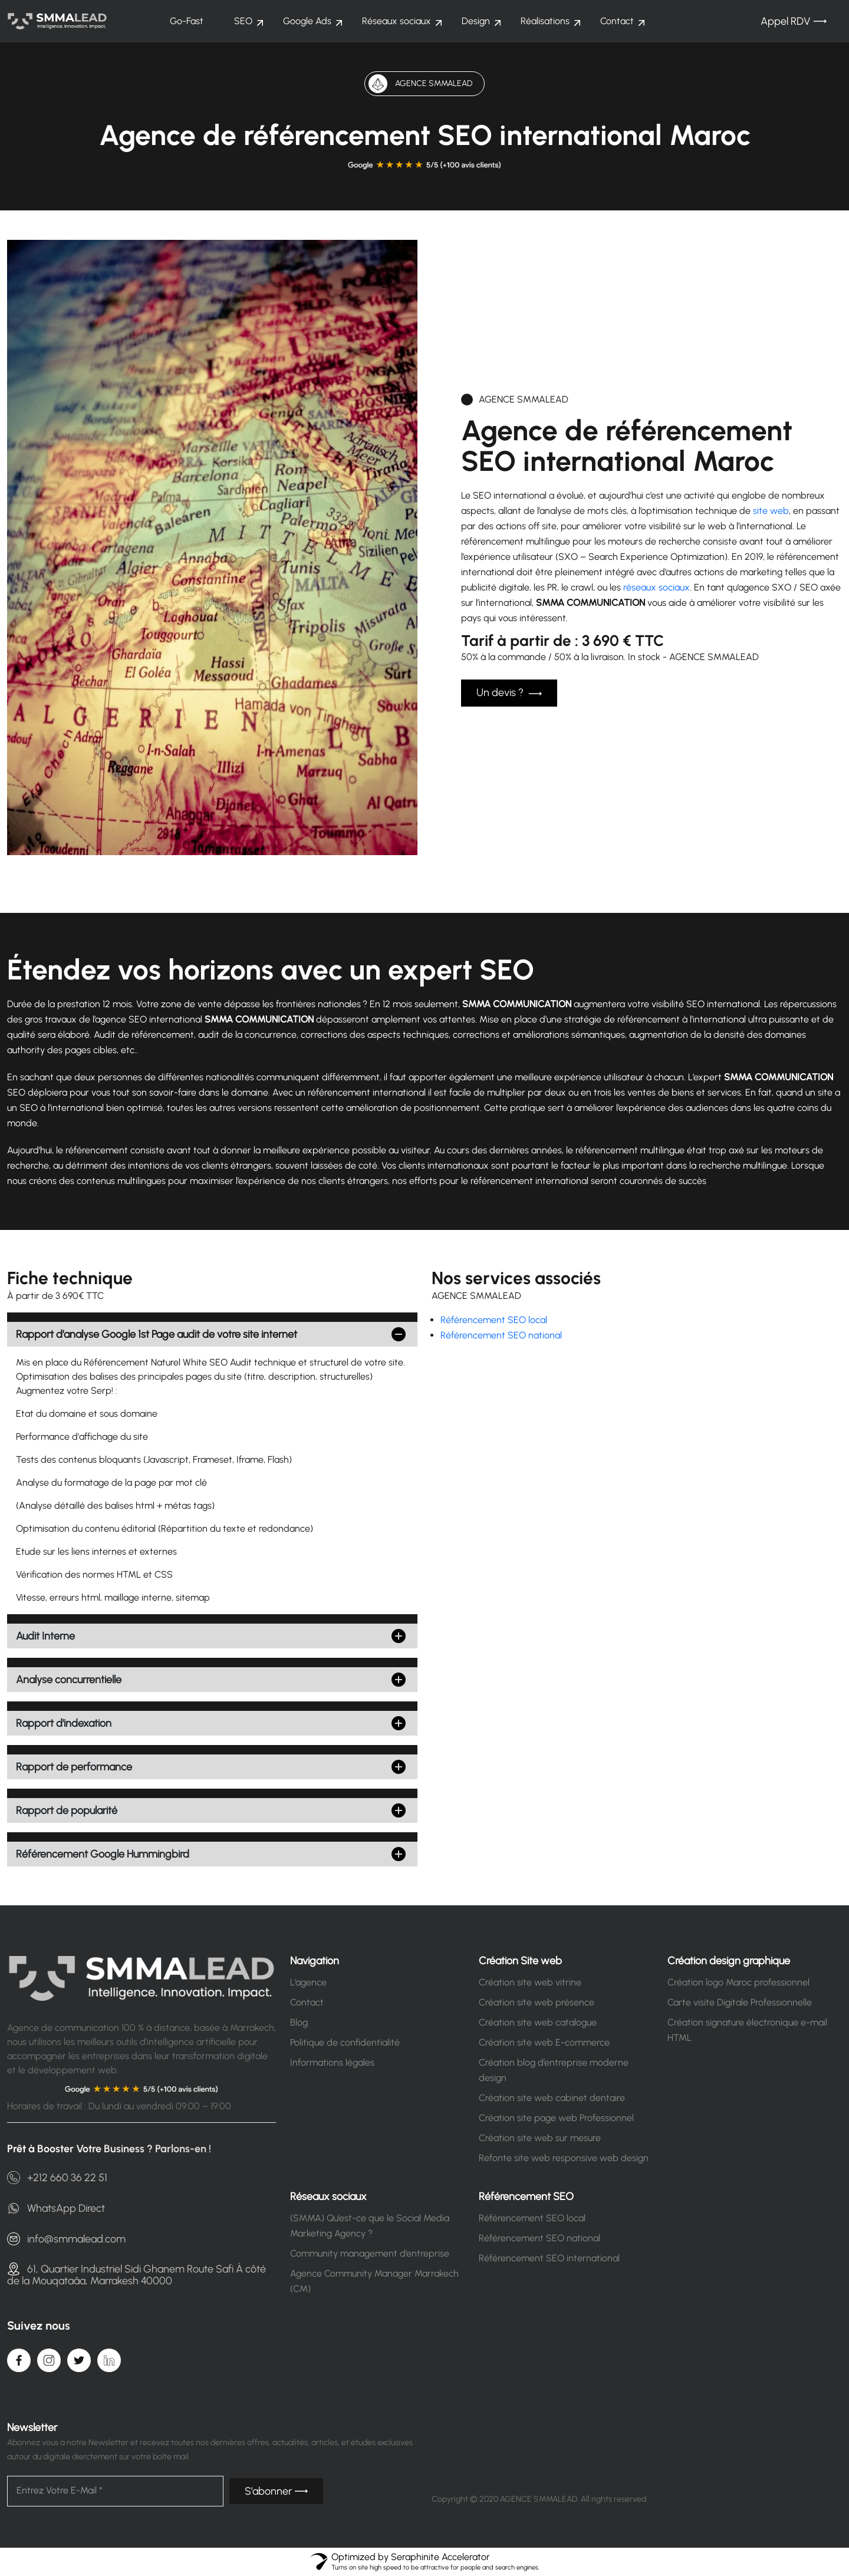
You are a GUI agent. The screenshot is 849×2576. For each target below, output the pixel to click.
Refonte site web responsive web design (564, 2157)
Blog (299, 2022)
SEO (243, 21)
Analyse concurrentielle (68, 1679)
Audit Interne (45, 1636)
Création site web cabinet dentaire (552, 2097)
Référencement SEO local (493, 1319)
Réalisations (545, 21)
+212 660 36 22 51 (57, 2177)
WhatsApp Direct (56, 2208)
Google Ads (307, 21)
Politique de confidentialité (345, 2042)
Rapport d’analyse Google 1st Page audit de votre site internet (156, 1334)
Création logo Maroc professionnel (738, 1982)
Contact (617, 21)
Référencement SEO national (501, 1335)
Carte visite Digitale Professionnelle (739, 2002)
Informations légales (332, 2062)
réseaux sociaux (656, 587)
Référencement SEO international (549, 2258)
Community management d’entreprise (369, 2253)
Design (476, 21)
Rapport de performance (74, 1766)
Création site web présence (536, 2002)
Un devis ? (509, 693)
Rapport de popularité (66, 1810)
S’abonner (276, 2491)
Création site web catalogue (538, 2022)
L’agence (308, 1982)
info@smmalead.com (66, 2238)
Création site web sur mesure (540, 2137)
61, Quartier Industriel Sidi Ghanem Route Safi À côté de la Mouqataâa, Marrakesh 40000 (136, 2274)
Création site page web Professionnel (556, 2117)
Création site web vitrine (530, 1982)
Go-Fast (186, 21)
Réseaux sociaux (396, 21)
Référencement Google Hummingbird (102, 1854)
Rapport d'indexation (63, 1723)
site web (771, 510)
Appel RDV (794, 21)
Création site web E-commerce (544, 2042)
